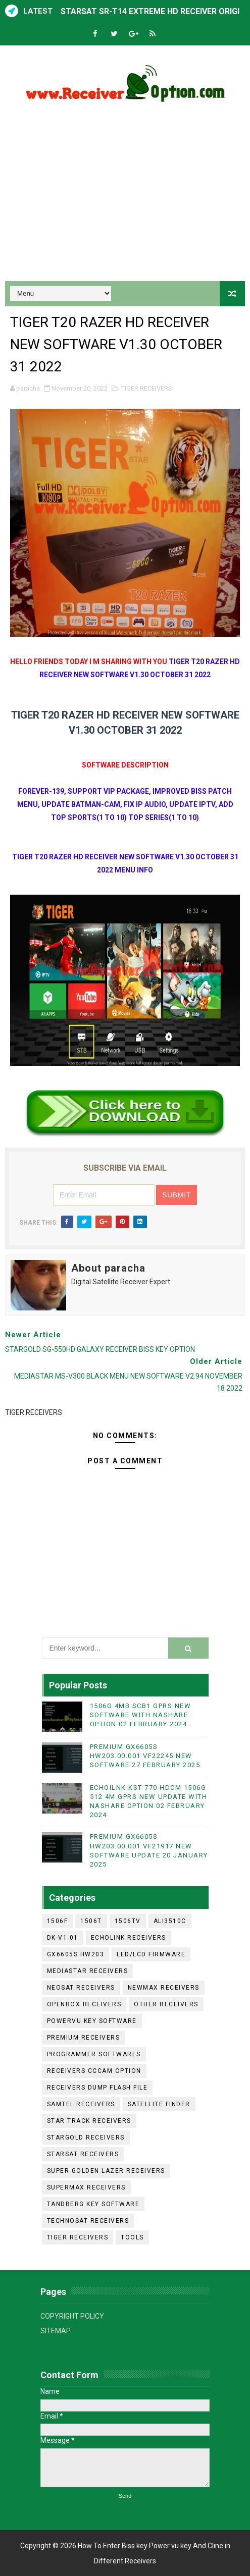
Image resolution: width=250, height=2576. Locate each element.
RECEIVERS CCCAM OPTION (94, 2070)
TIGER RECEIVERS (146, 388)
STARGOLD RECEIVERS (86, 2137)
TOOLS (132, 2237)
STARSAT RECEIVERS (83, 2154)
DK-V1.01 (62, 1937)
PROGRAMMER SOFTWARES (94, 2054)
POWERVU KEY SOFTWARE (92, 2020)
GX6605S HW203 (76, 1954)
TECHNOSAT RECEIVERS (88, 2220)
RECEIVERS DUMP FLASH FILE (97, 2087)
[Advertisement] (125, 195)
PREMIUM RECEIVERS (83, 2037)
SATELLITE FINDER (159, 2104)
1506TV (128, 1921)
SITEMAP (55, 2331)
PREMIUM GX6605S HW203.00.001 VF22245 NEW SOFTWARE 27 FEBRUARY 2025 (145, 1756)
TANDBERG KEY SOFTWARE (93, 2204)
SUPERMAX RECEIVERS (86, 2187)
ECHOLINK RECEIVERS (128, 1937)
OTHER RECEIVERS (166, 2004)
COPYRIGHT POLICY (72, 2316)
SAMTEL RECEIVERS (81, 2104)
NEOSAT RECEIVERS (81, 1987)
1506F (57, 1921)
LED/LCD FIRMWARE (151, 1954)
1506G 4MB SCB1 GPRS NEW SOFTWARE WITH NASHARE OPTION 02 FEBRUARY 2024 (140, 1715)
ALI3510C (170, 1921)
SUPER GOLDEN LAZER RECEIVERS (106, 2170)
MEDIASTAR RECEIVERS (87, 1971)
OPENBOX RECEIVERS (84, 2004)
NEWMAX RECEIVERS (163, 1987)
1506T (91, 1921)
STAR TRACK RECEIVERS (89, 2120)
